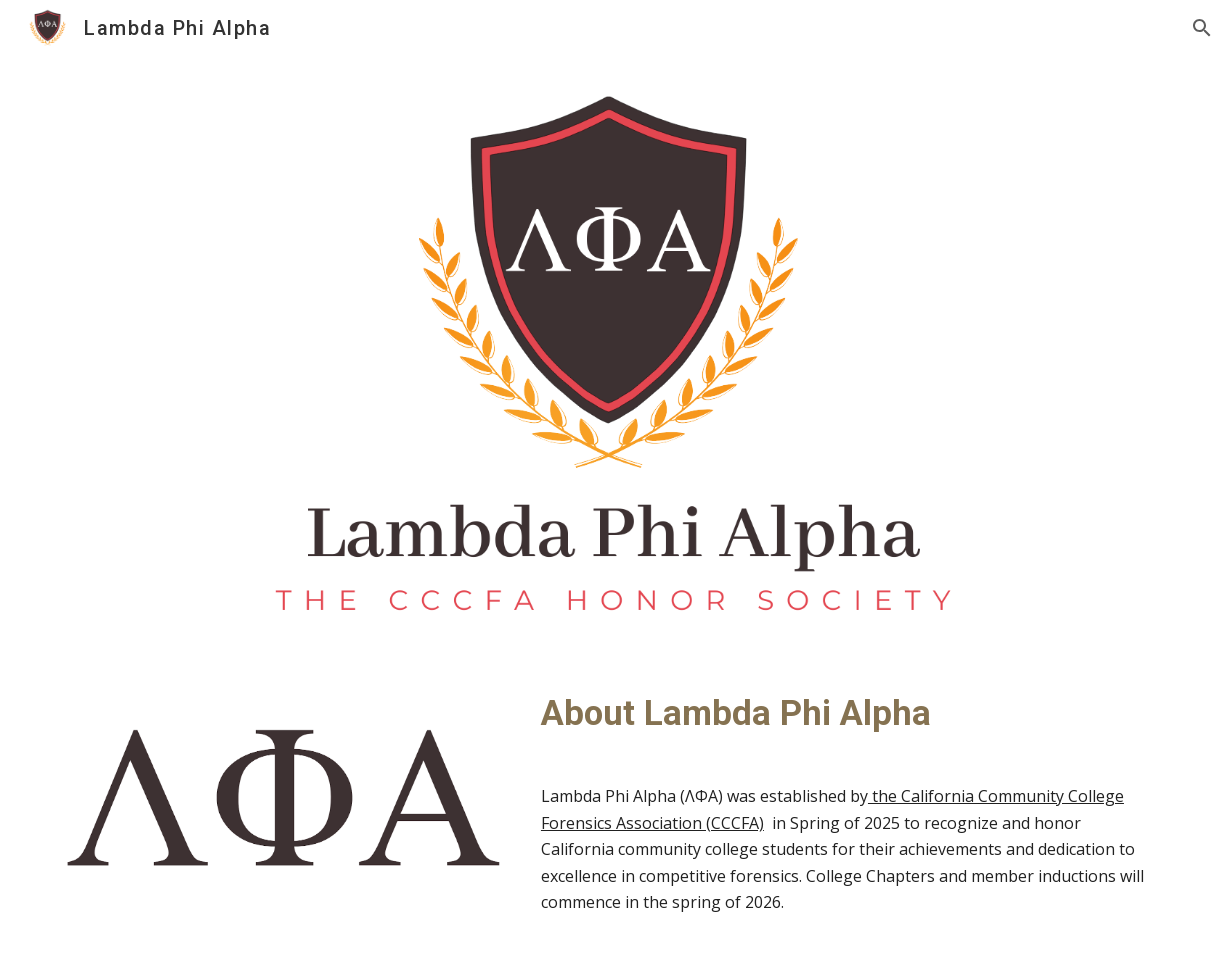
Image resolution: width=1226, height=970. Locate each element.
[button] (1202, 28)
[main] (848, 713)
